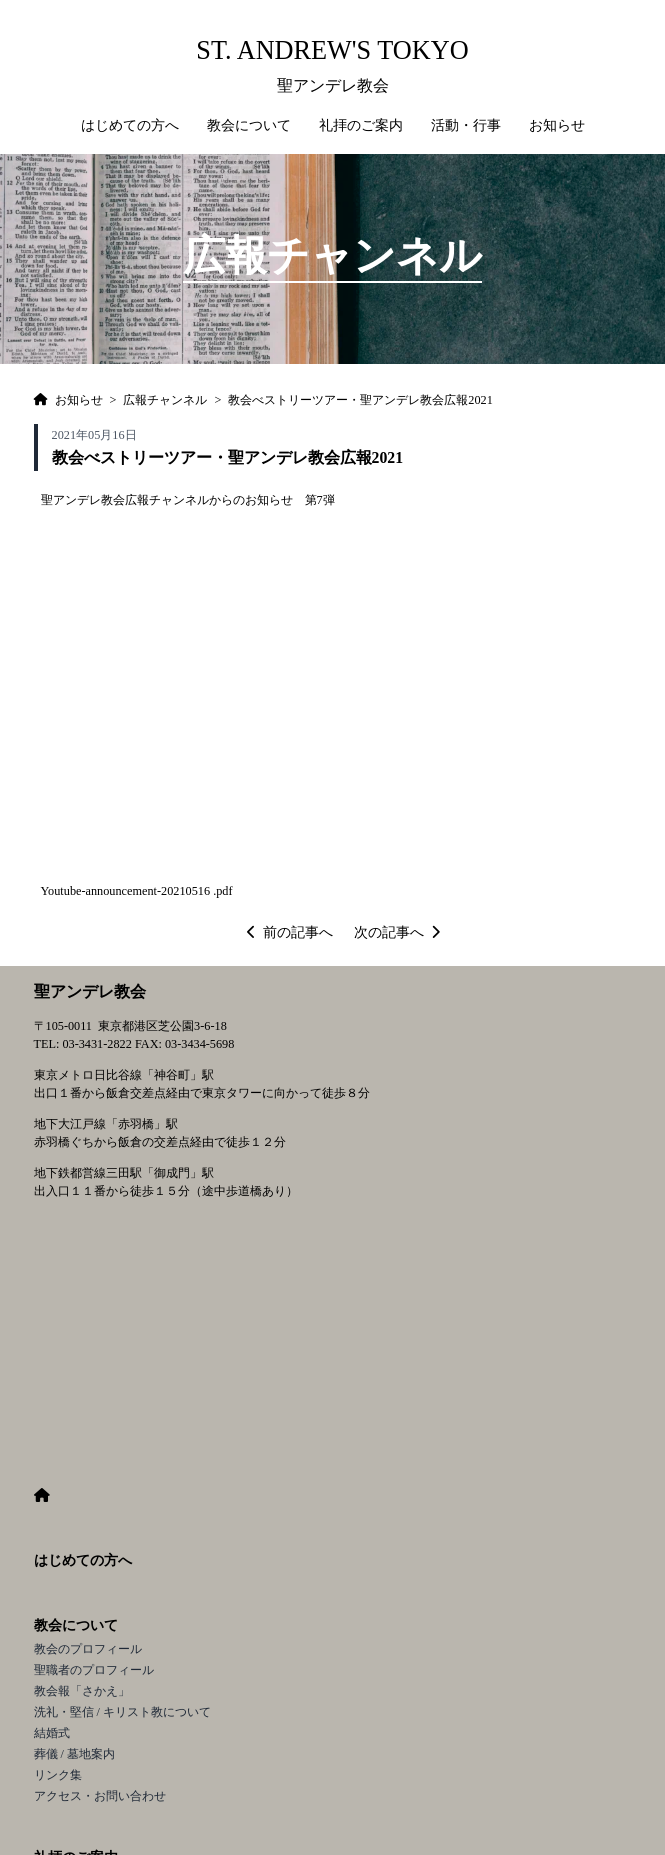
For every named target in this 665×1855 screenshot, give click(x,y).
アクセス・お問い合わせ (100, 1796)
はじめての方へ (130, 125)
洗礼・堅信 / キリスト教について (123, 1712)
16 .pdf (215, 891)
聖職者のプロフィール (94, 1670)
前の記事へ (290, 932)
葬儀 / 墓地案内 (75, 1754)
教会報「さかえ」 (82, 1691)
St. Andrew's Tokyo (332, 50)
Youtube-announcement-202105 (119, 891)
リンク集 (58, 1775)
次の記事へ (397, 932)
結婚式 (52, 1733)
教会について (76, 1625)
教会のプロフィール (88, 1649)
